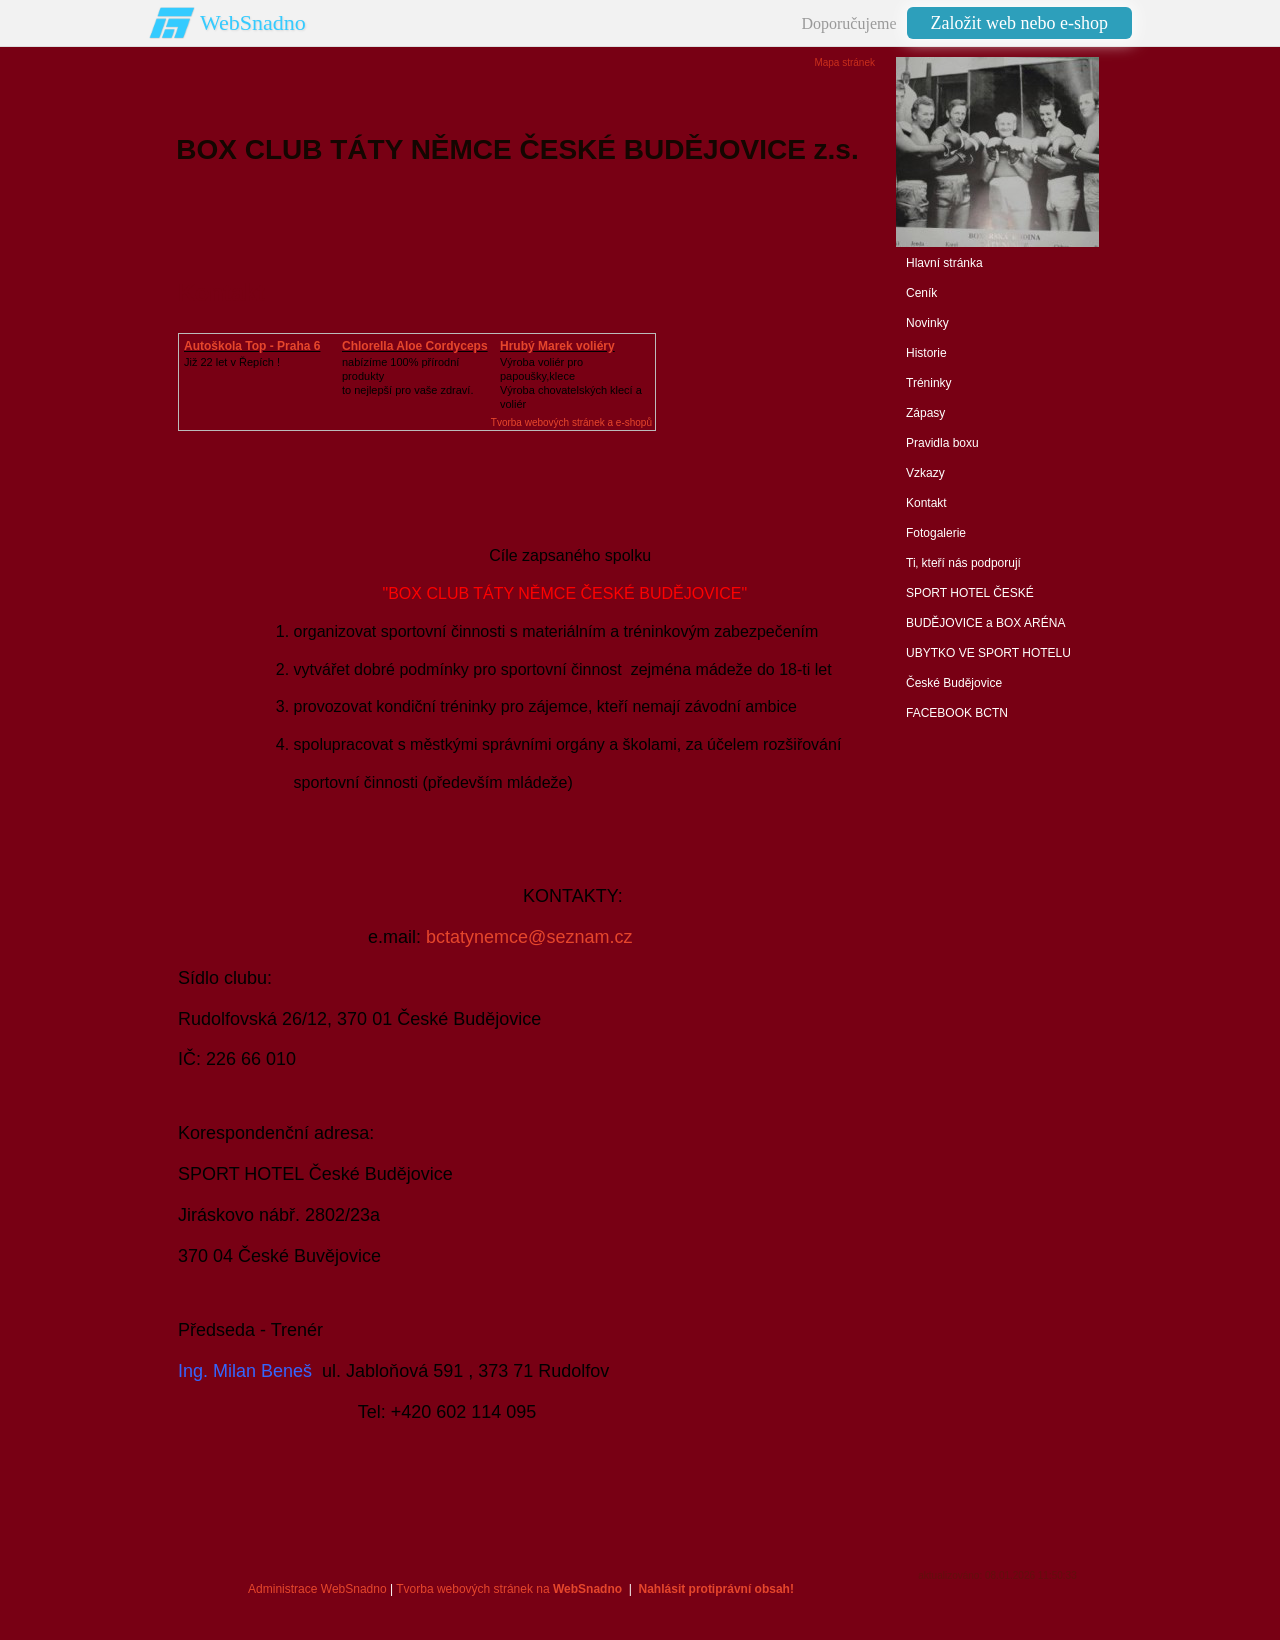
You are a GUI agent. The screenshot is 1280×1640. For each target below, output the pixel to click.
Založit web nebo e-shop (1019, 23)
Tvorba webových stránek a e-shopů (571, 422)
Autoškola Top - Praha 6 (252, 346)
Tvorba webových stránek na (509, 1589)
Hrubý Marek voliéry (557, 346)
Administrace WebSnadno (317, 1589)
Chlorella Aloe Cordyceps (415, 346)
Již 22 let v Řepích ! (232, 362)
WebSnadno (253, 22)
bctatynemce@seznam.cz (529, 937)
